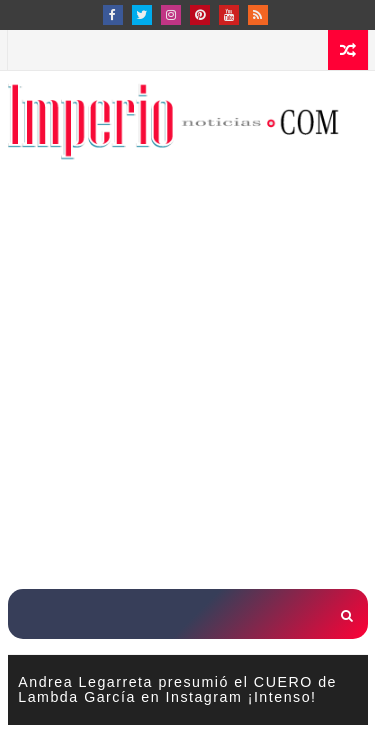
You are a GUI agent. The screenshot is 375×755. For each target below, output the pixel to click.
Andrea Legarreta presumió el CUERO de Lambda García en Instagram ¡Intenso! (177, 689)
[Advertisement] (187, 386)
